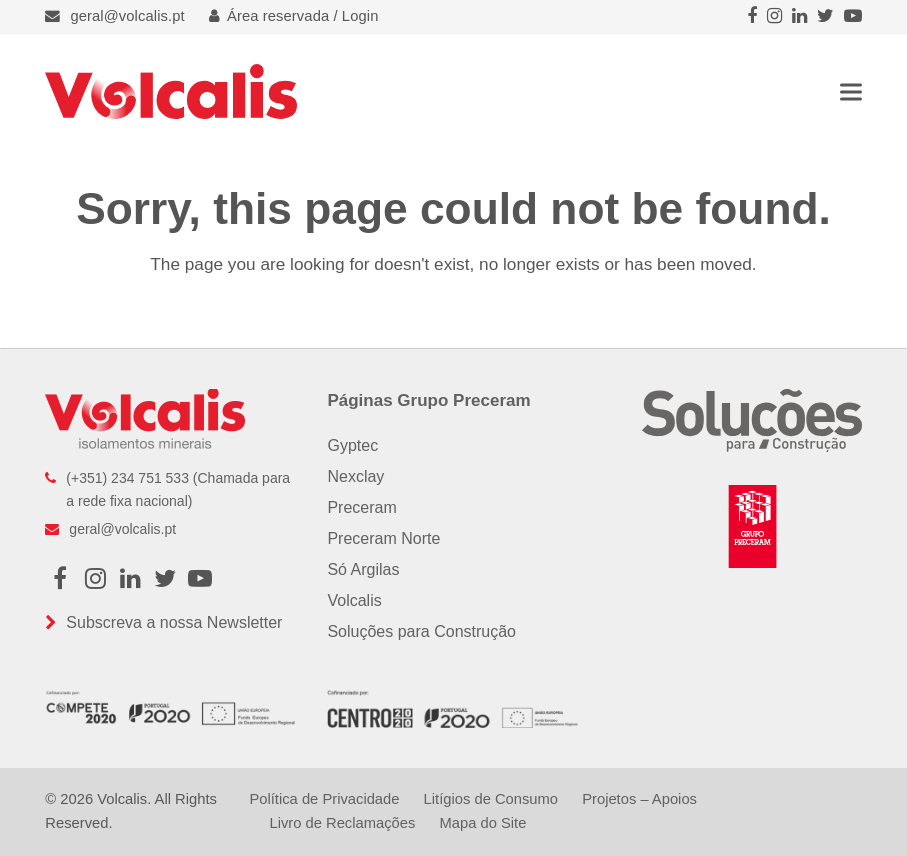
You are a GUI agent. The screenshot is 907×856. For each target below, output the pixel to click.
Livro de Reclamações (342, 823)
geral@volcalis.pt (127, 16)
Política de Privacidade (324, 799)
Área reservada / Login (294, 16)
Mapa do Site (482, 823)
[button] (851, 91)
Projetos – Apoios (639, 799)
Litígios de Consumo (491, 799)
